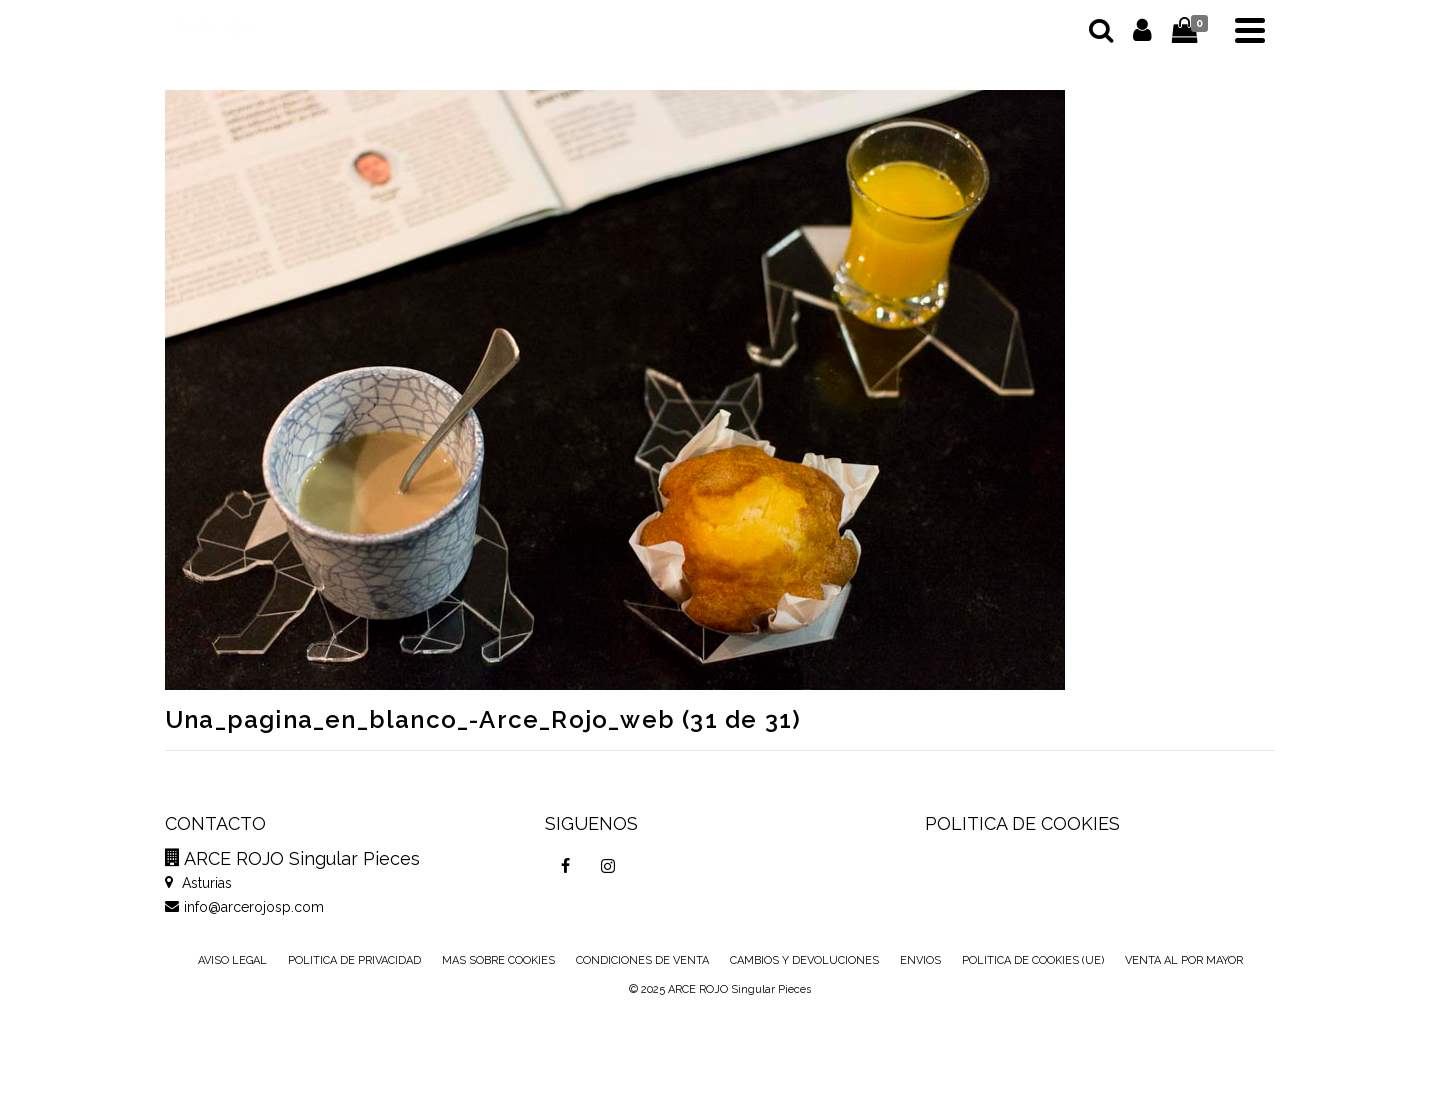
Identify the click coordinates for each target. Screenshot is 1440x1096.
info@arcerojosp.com (244, 907)
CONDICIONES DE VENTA (642, 960)
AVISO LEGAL (232, 960)
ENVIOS (920, 960)
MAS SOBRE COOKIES (498, 960)
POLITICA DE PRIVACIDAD (354, 960)
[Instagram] (608, 866)
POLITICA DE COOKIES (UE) (1033, 960)
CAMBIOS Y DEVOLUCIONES (804, 960)
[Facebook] (566, 866)
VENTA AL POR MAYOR (1184, 960)
